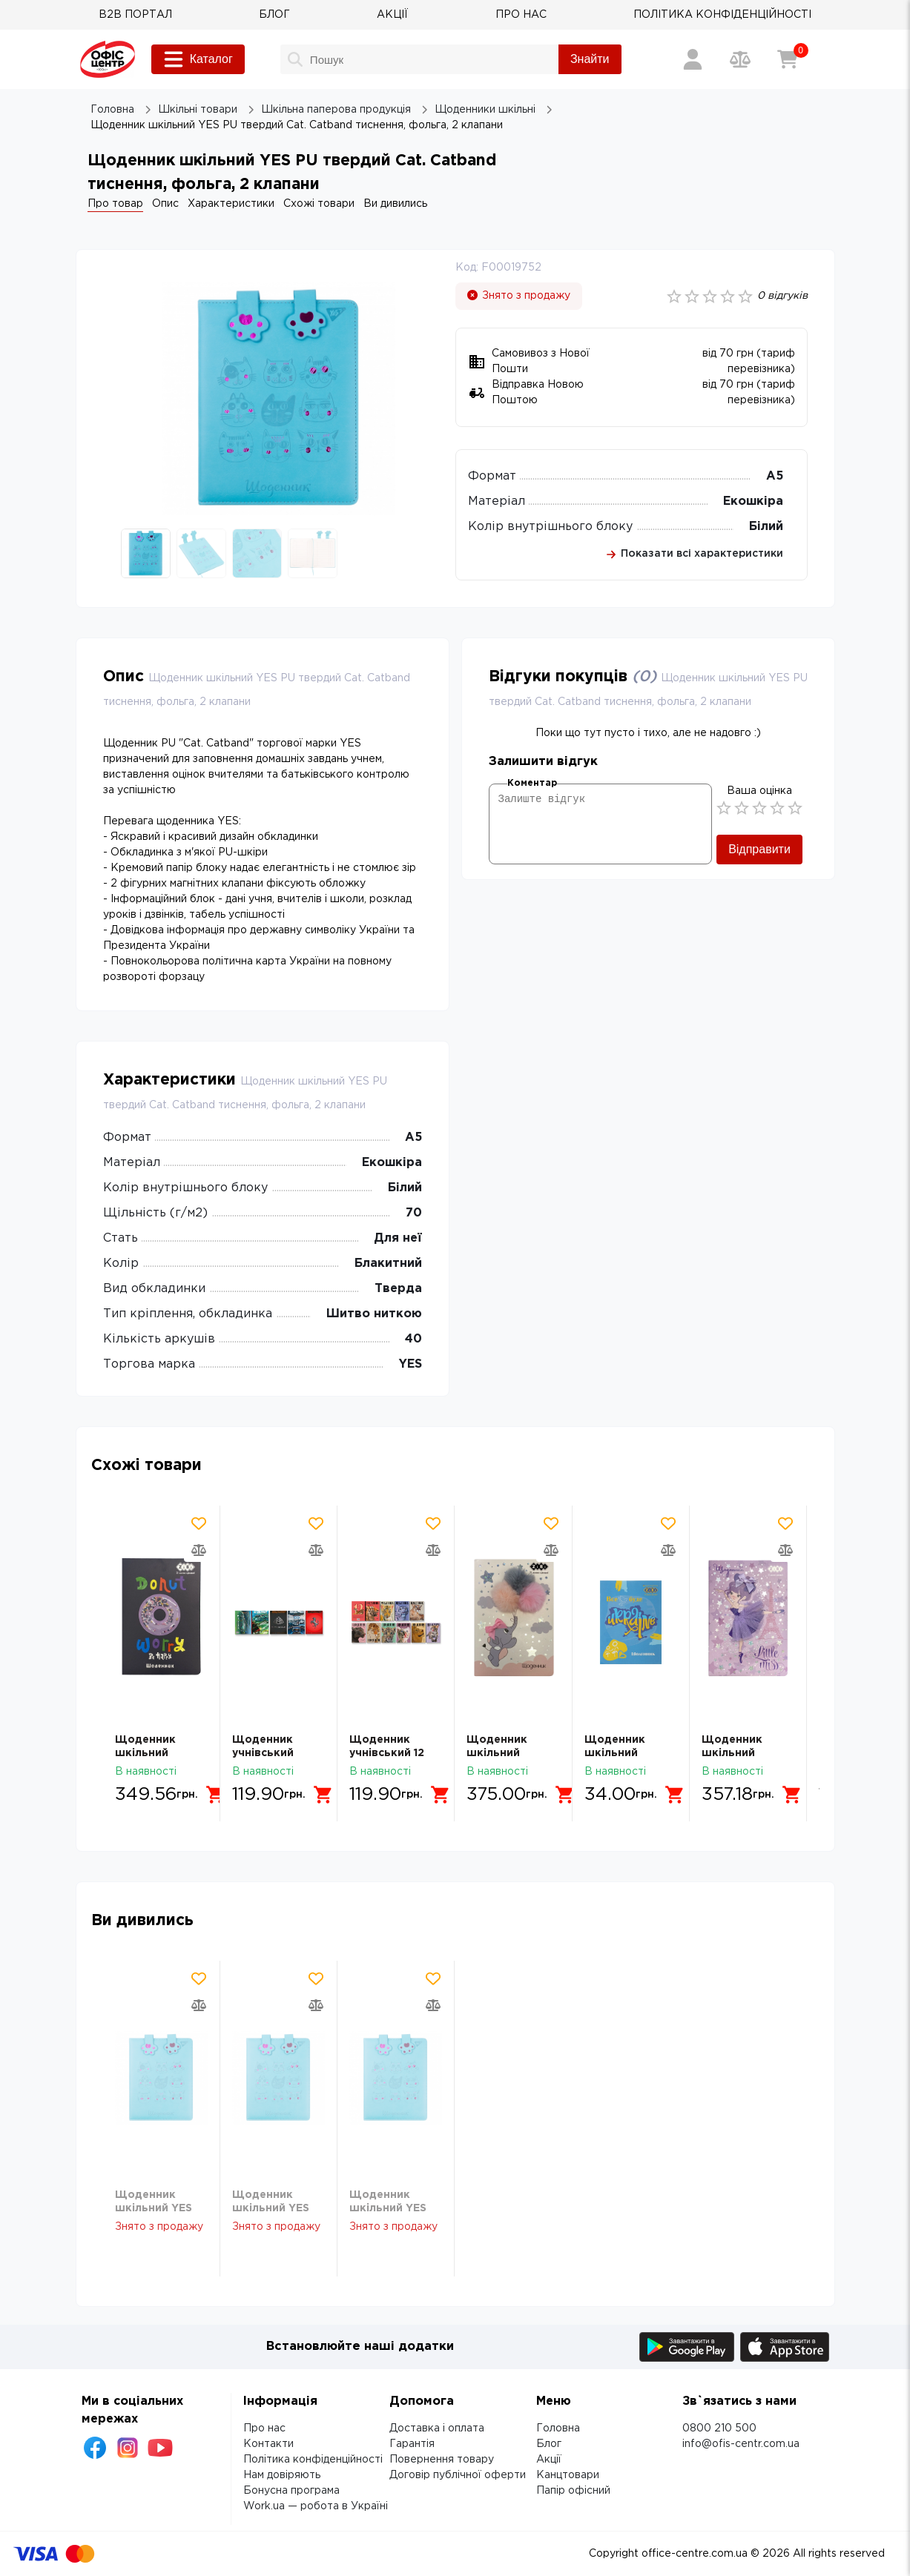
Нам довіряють (281, 2475)
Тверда (398, 1288)
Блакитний (388, 1263)
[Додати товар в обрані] (199, 1523)
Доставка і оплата (436, 2428)
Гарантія (412, 2444)
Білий (766, 526)
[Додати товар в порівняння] (199, 1550)
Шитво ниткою (374, 1314)
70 (414, 1213)
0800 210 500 (719, 2428)
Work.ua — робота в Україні (315, 2506)
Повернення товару (441, 2459)
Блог (548, 2444)
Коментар (532, 783)
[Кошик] (787, 59)
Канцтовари (567, 2475)
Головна (558, 2428)
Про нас (264, 2428)
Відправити (759, 849)
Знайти (590, 59)
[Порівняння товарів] (740, 59)
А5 (774, 476)
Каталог (198, 59)
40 (413, 1339)
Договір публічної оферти (457, 2475)
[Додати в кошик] (216, 1795)
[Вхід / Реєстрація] (692, 59)
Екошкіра (753, 501)
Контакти (268, 2444)
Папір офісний (573, 2490)
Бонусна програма (291, 2490)
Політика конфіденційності (313, 2459)
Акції (548, 2459)
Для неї (398, 1238)
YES (410, 1364)
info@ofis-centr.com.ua (740, 2444)
